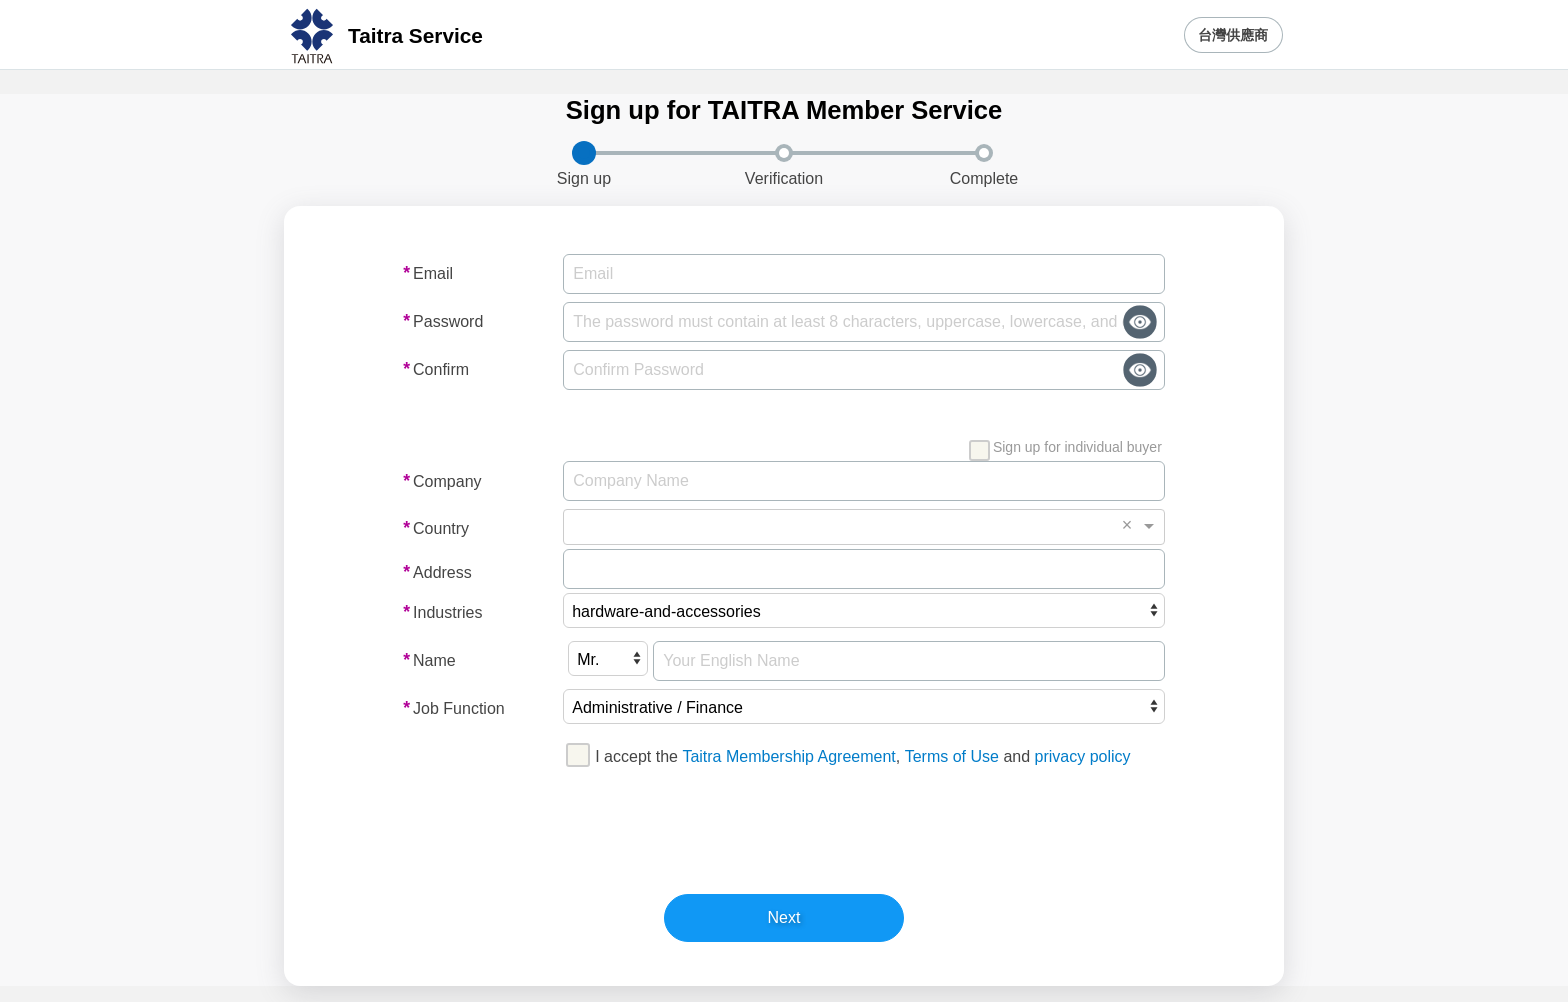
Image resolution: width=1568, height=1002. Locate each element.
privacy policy (1083, 756)
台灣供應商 (1233, 35)
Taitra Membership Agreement (788, 756)
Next (784, 917)
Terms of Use (952, 756)
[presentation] (782, 827)
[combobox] (848, 527)
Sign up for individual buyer (1065, 448)
